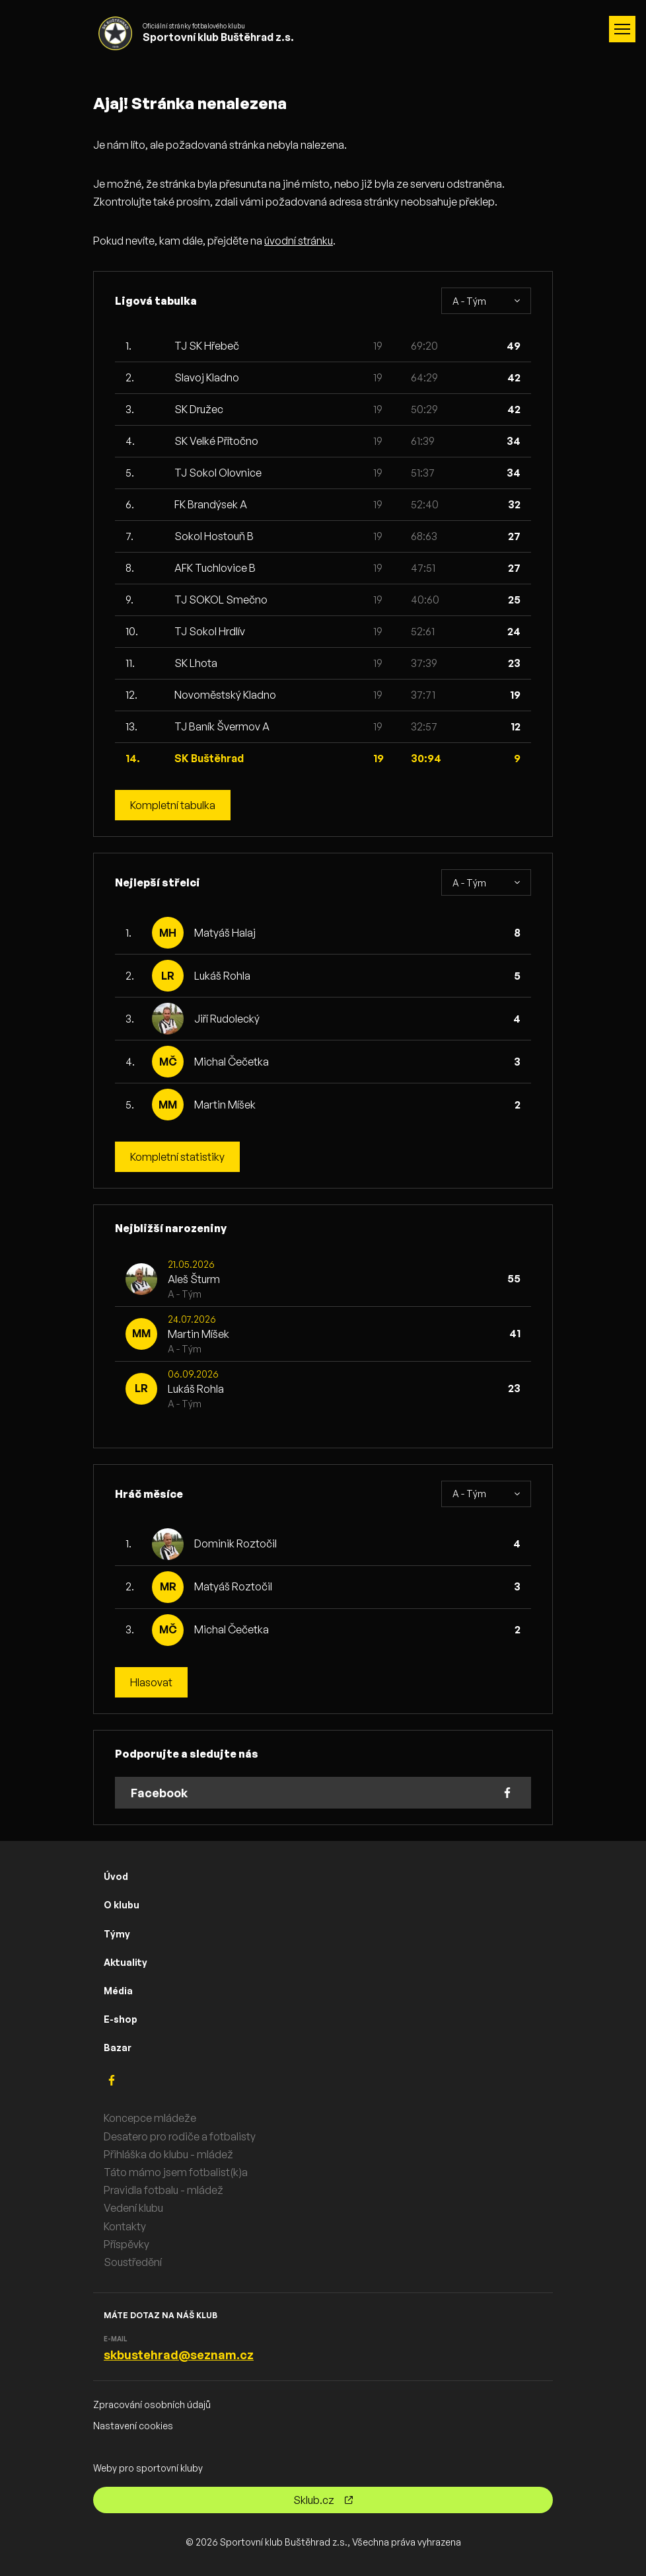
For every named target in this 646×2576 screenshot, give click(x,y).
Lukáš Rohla (222, 975)
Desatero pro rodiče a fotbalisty (180, 2136)
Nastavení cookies (133, 2425)
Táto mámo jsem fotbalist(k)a (176, 2172)
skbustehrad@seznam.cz (179, 2354)
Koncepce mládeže (150, 2118)
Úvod (116, 1876)
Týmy (117, 1933)
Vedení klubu (133, 2207)
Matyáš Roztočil (233, 1586)
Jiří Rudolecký (227, 1018)
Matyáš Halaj (225, 932)
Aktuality (125, 1962)
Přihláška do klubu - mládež (168, 2154)
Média (118, 1990)
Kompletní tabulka (172, 805)
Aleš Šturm (194, 1279)
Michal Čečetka (231, 1061)
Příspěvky (126, 2244)
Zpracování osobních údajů (152, 2404)
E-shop (120, 2019)
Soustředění (133, 2262)
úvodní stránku (298, 240)
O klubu (121, 1904)
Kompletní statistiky (177, 1156)
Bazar (117, 2047)
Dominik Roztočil (235, 1543)
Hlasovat (151, 1682)
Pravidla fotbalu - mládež (163, 2190)
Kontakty (125, 2226)
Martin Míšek (225, 1104)
